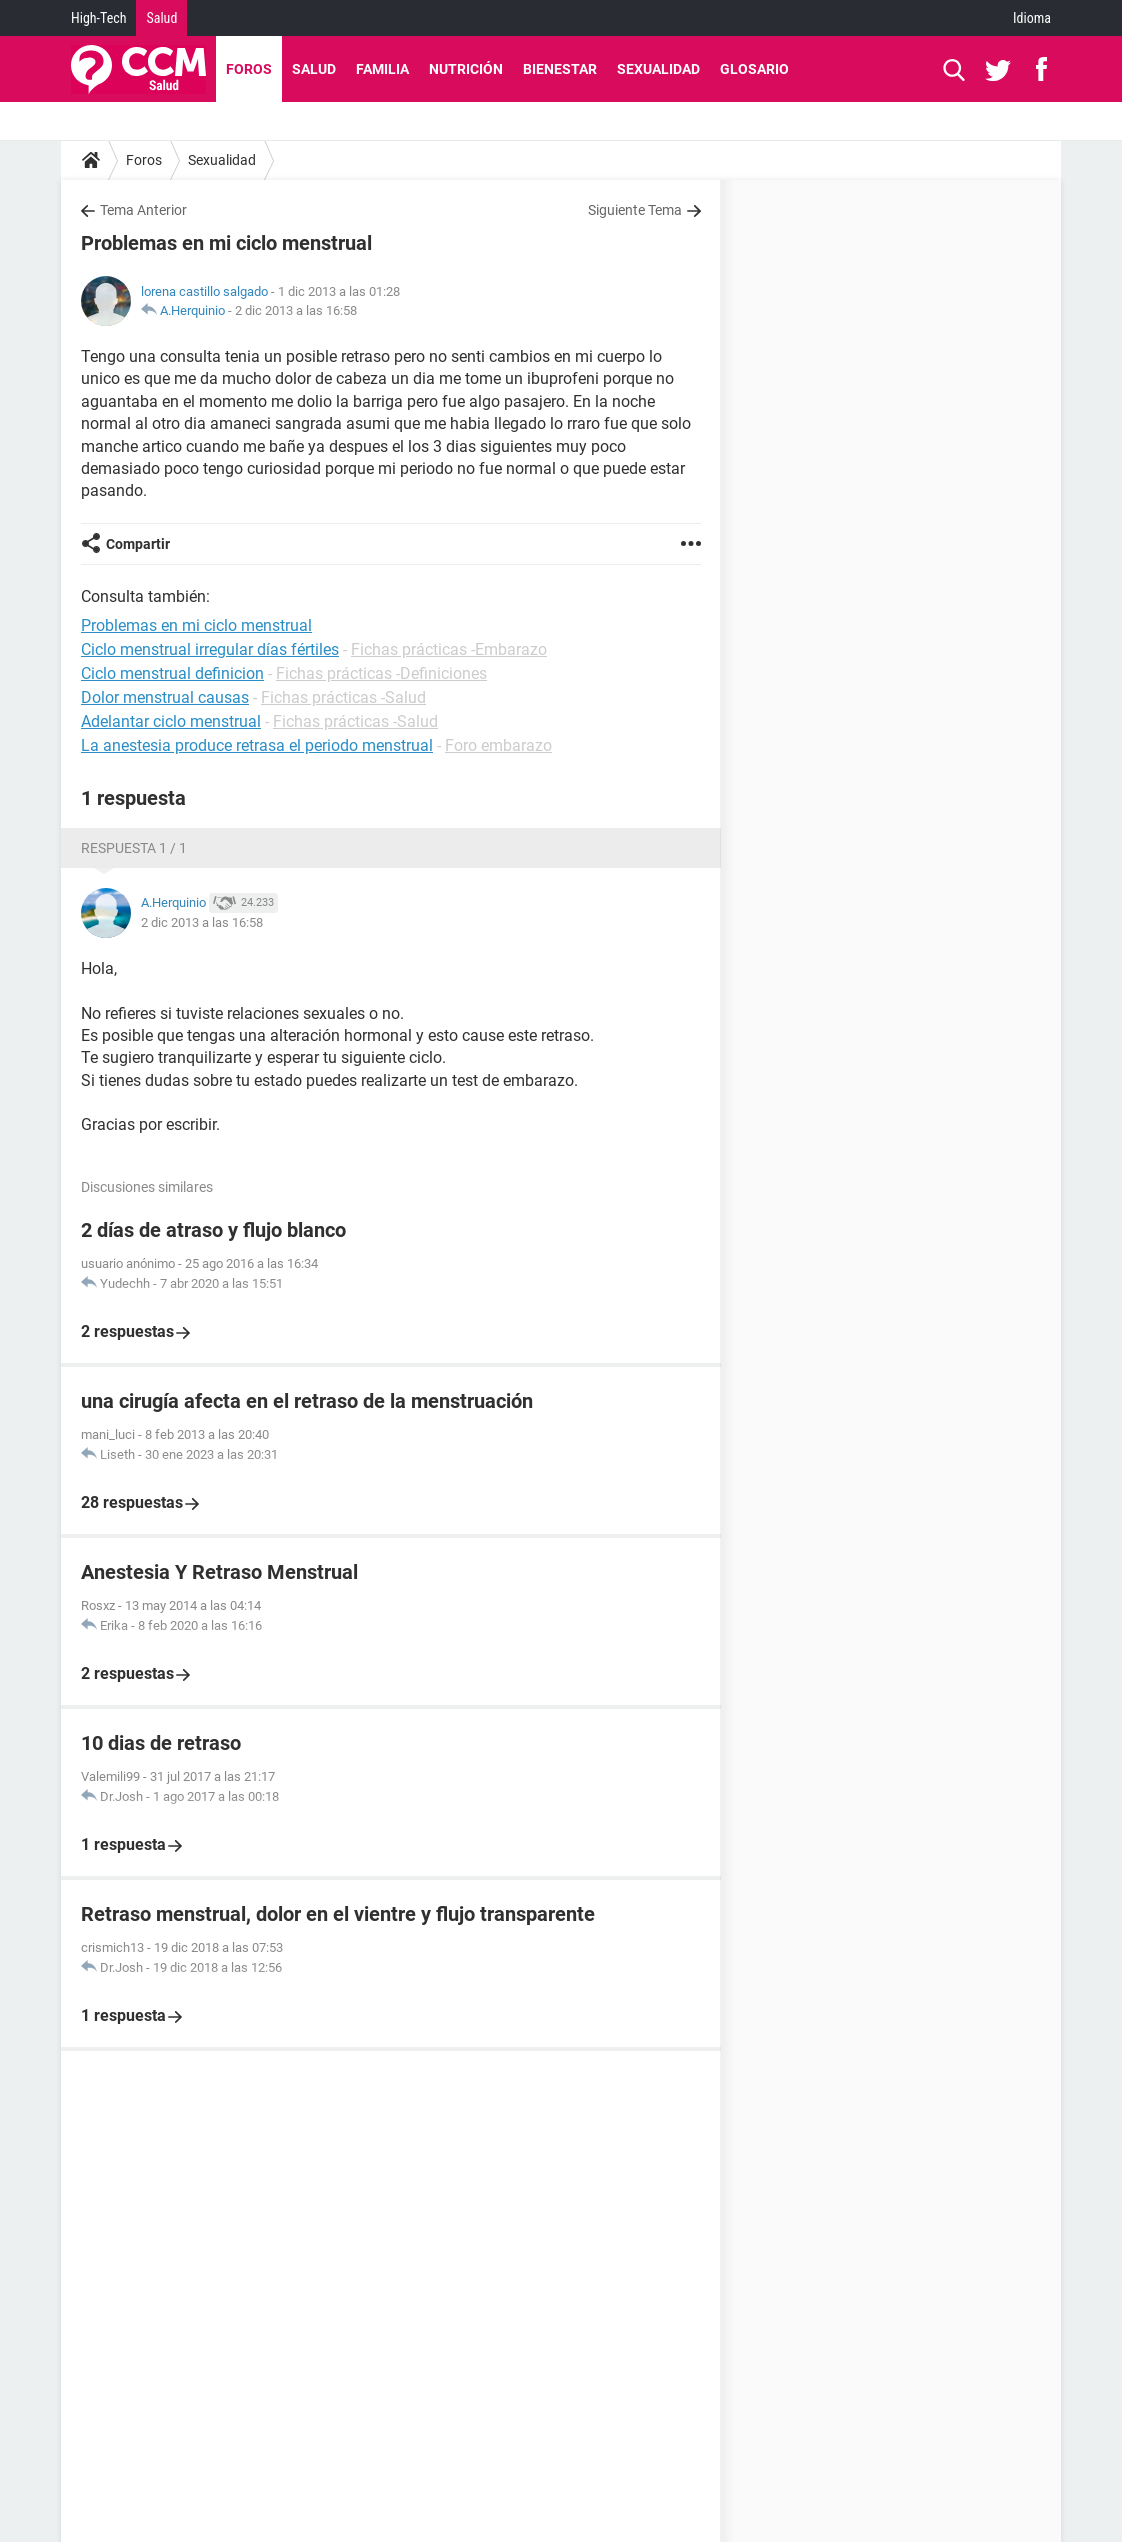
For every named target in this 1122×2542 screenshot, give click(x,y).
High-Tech (98, 18)
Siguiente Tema (635, 210)
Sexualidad (658, 69)
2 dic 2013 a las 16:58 (296, 310)
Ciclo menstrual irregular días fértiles (210, 649)
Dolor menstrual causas (165, 697)
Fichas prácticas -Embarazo (449, 649)
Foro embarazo (498, 745)
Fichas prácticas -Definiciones (381, 673)
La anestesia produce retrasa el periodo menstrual (257, 745)
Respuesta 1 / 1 (134, 848)
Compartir (138, 544)
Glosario (754, 69)
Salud (161, 18)
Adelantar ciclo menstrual (171, 721)
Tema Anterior (143, 210)
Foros (249, 69)
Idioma (1032, 18)
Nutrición (466, 69)
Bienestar (560, 69)
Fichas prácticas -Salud (343, 697)
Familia (382, 69)
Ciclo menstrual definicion (172, 673)
